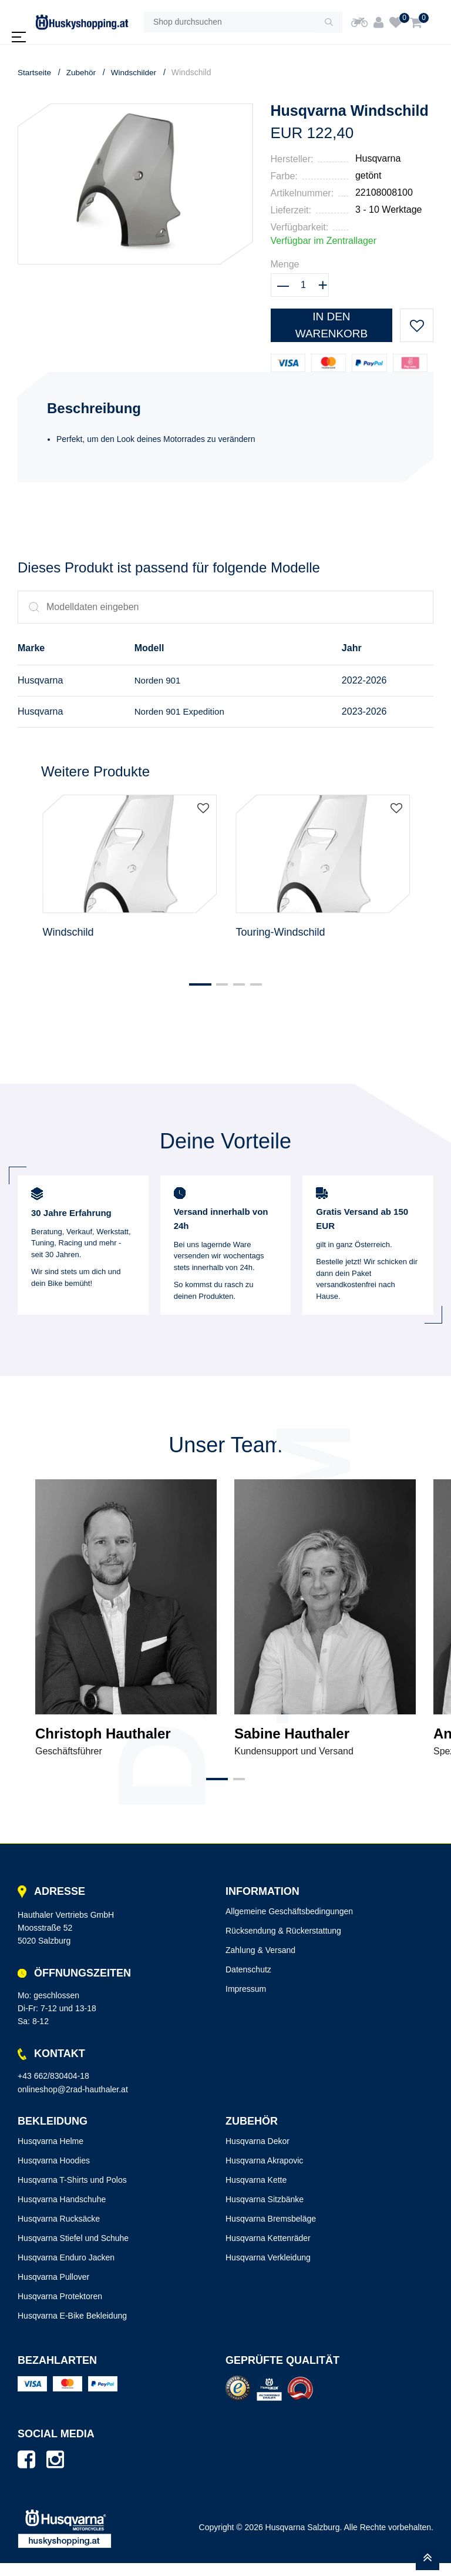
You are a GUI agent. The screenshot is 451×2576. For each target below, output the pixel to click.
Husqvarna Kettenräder (268, 2251)
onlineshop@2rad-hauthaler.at (73, 2102)
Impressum (246, 2002)
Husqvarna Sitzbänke (265, 2212)
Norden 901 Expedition (179, 713)
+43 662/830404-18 (53, 2089)
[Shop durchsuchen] (229, 22)
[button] (195, 997)
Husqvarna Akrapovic (264, 2174)
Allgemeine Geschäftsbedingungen (289, 1925)
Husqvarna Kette (256, 2193)
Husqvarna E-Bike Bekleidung (72, 2329)
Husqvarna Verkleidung (268, 2271)
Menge (285, 264)
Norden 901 (155, 681)
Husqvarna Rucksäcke (59, 2232)
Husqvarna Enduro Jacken (66, 2271)
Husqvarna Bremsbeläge (271, 2232)
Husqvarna (377, 158)
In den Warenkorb (331, 323)
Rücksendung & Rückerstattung (283, 1944)
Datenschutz (248, 1983)
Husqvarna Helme (50, 2154)
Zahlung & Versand (260, 1963)
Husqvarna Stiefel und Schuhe (73, 2251)
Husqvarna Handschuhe (62, 2212)
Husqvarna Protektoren (60, 2309)
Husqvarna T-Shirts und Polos (72, 2193)
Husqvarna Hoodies (54, 2174)
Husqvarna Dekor (258, 2154)
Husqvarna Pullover (53, 2290)
